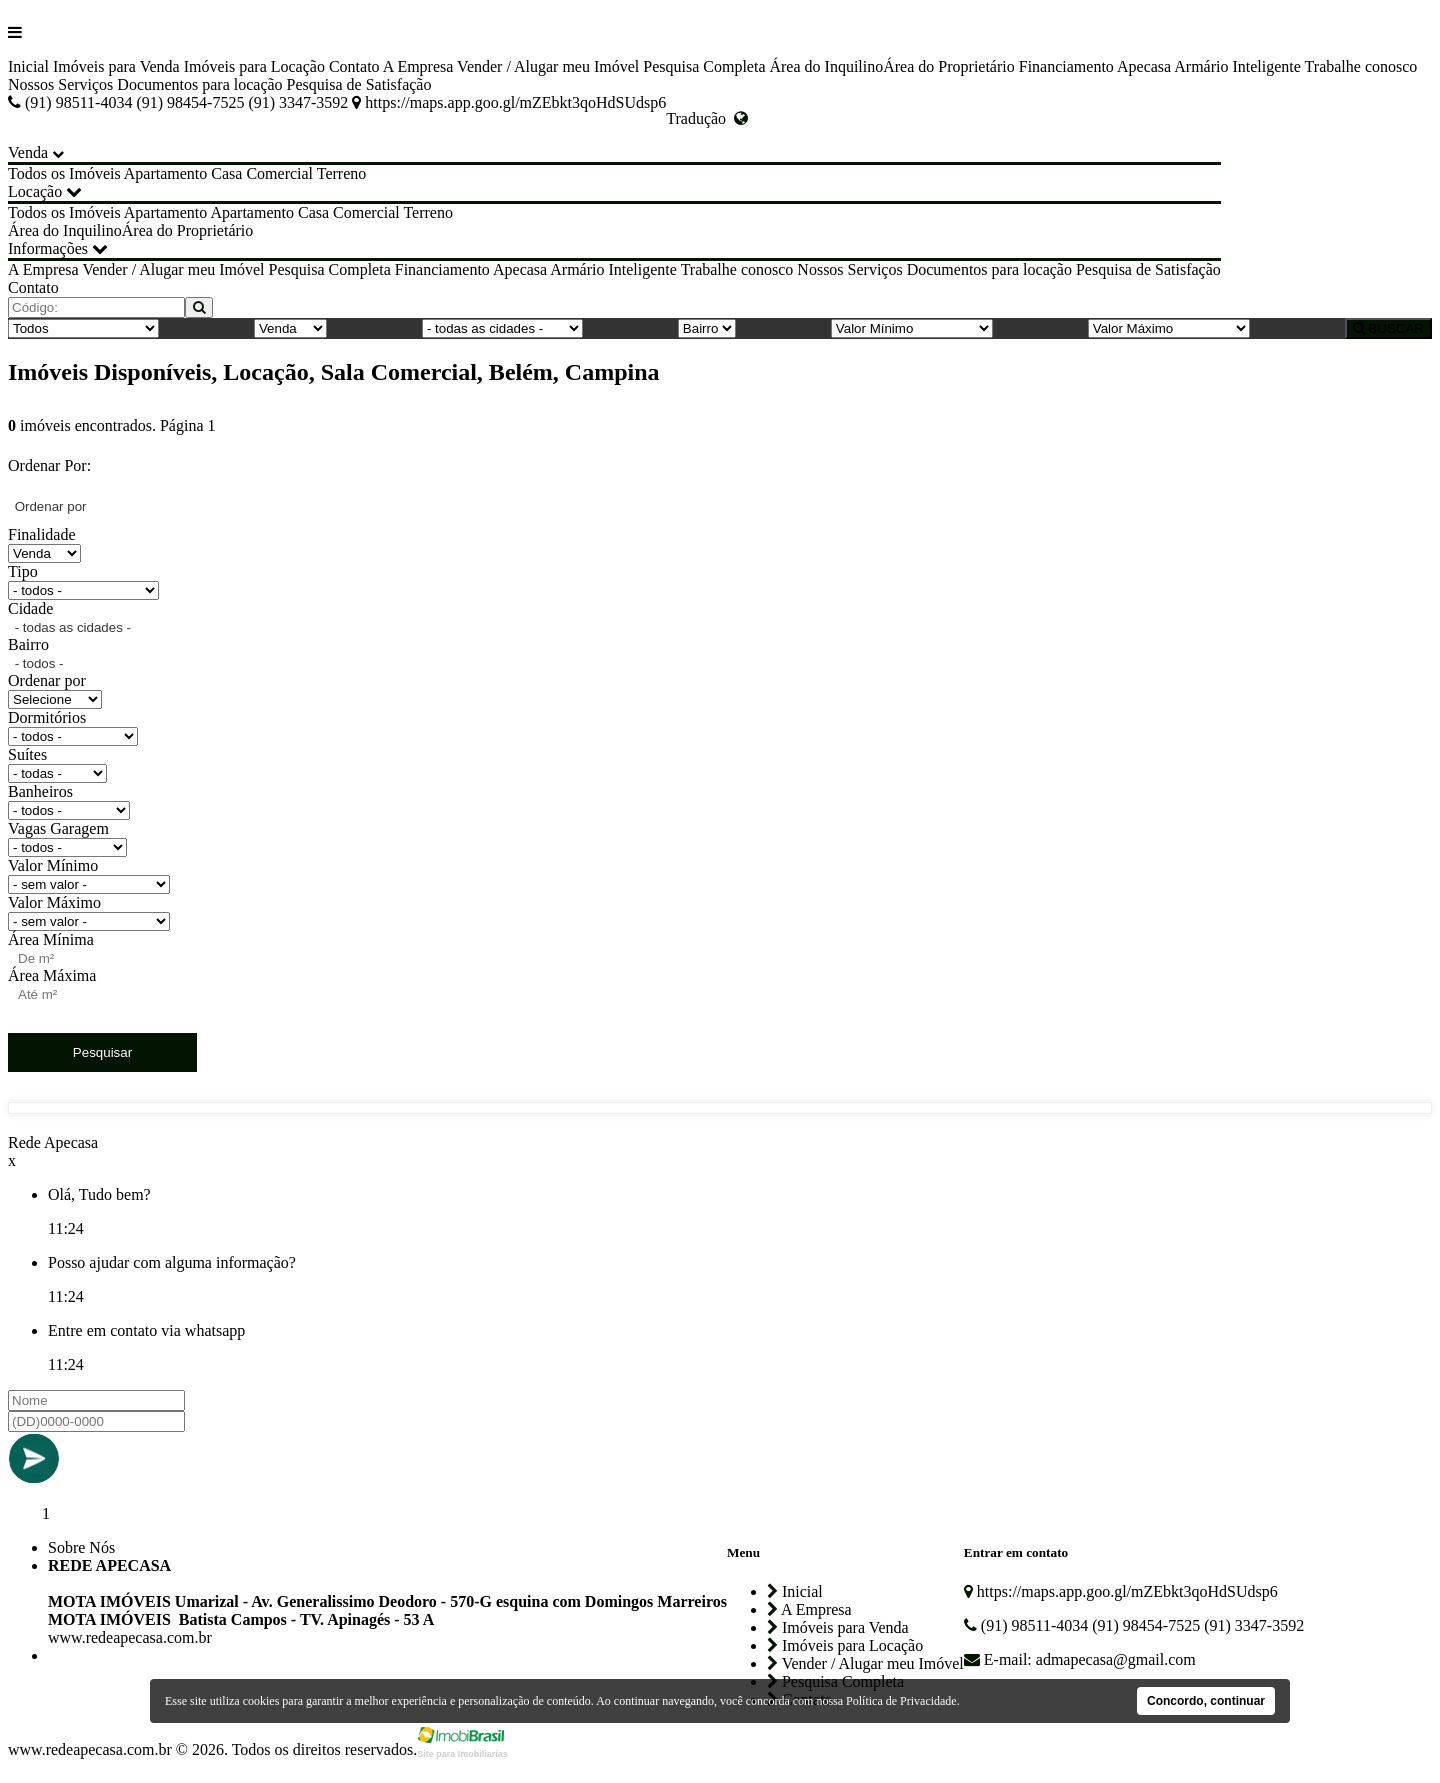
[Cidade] (502, 328)
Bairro (28, 644)
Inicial (28, 66)
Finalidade (42, 534)
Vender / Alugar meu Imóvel (548, 66)
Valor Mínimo (53, 865)
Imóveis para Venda (116, 66)
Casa (226, 173)
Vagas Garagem (58, 828)
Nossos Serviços (60, 84)
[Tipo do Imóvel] (83, 328)
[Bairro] (707, 328)
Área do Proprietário (949, 66)
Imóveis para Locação (254, 66)
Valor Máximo (54, 902)
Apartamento (166, 173)
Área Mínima (51, 939)
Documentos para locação (199, 84)
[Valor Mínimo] (912, 328)
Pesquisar (102, 1052)
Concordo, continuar (1206, 1701)
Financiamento (1066, 66)
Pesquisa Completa (704, 66)
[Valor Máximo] (1169, 328)
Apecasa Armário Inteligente (1209, 66)
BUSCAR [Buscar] (1388, 328)
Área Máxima (52, 975)
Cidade (30, 608)
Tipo (23, 571)
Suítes (27, 754)
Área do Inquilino (826, 66)
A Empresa (418, 66)
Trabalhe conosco (1361, 66)
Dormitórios (47, 717)
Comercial (279, 173)
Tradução (707, 118)
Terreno (342, 173)
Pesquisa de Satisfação (359, 84)
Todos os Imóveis (64, 173)
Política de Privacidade (901, 1701)
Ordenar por (47, 680)
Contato (354, 66)
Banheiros (40, 791)
